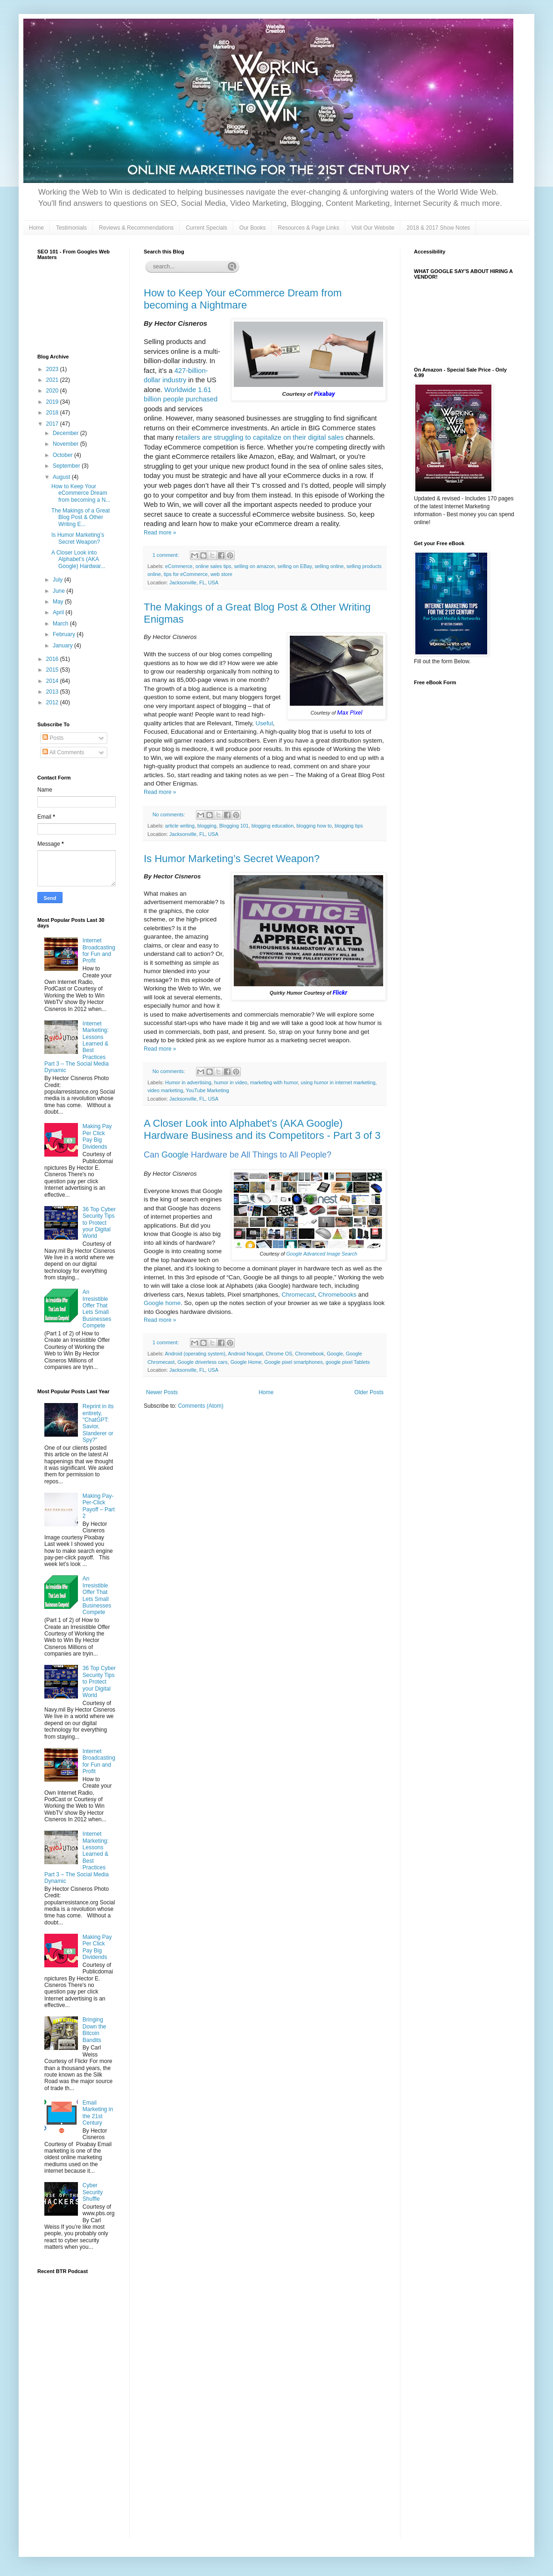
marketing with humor (274, 1082)
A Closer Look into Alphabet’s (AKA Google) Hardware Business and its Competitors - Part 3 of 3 (262, 1129)
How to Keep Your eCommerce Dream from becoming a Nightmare (243, 299)
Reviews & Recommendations (136, 228)
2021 (53, 380)
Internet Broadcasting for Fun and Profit (99, 950)
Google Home (246, 1362)
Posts (52, 738)
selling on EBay (295, 566)
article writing (180, 825)
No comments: (170, 814)
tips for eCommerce (186, 574)
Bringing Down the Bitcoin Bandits (94, 2029)
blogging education (273, 825)
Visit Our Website (372, 228)
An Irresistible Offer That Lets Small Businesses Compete (97, 1309)
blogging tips (349, 825)
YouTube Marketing (207, 1090)
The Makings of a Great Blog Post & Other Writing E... (80, 517)
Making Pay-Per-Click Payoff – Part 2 (99, 1506)
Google (175, 1154)
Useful (264, 723)
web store (221, 574)
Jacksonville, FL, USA (193, 582)
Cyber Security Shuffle (93, 2192)
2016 (53, 659)
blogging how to (314, 825)
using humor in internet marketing (338, 1082)
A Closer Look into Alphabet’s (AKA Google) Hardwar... (78, 559)
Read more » (160, 532)
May (59, 601)
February (65, 634)
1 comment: (166, 555)
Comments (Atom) (200, 1406)
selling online (329, 566)
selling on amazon (254, 566)
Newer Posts (162, 1392)
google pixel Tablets (348, 1362)
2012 (53, 702)
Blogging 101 (234, 825)
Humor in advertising (188, 1082)
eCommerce (179, 566)
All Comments (63, 752)
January (63, 645)
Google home (162, 1302)
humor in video (230, 1082)
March (61, 623)
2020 (53, 390)
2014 (53, 681)
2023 (53, 369)
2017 (53, 424)
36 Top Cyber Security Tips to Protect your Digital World (99, 1223)
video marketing (165, 1090)
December (66, 433)
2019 (53, 402)
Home (36, 228)
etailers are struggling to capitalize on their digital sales (260, 437)
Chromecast (298, 1294)
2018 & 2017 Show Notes (438, 228)
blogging (207, 825)
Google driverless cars (202, 1362)
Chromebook (309, 1353)
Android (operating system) (195, 1353)
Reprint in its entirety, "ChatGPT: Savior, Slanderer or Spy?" (98, 1423)
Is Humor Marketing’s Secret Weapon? (232, 858)
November (66, 444)
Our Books (252, 228)
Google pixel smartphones (293, 1362)
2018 (53, 412)
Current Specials (206, 228)
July (58, 579)
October (63, 455)
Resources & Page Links (308, 228)
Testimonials (71, 228)
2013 (53, 691)
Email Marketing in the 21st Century (98, 2112)
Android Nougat (245, 1353)
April (59, 612)
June (59, 591)
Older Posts (369, 1392)
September (67, 466)
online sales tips (213, 566)
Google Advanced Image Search (321, 1253)
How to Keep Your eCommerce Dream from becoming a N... (80, 493)
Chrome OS (279, 1353)
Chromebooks (337, 1294)
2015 (53, 670)
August (62, 477)
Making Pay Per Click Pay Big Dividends (97, 1136)
